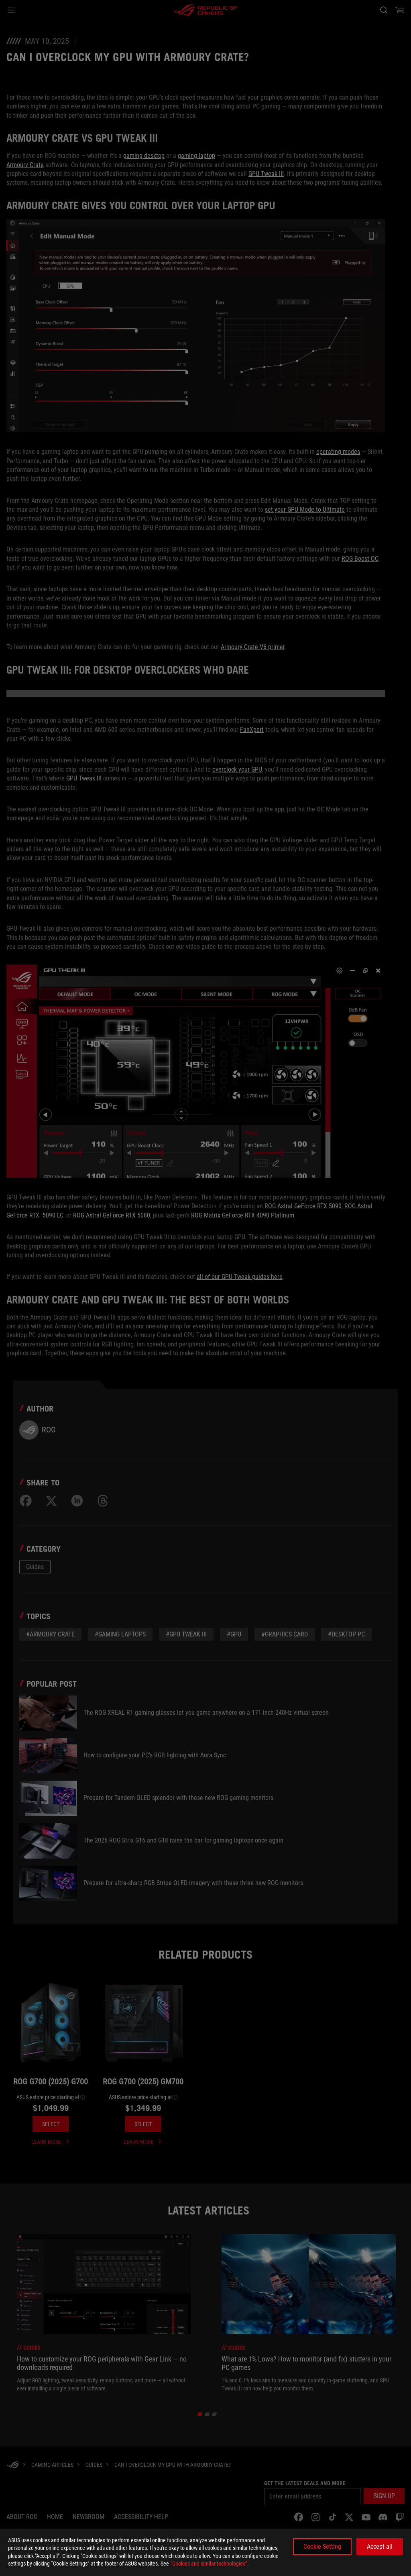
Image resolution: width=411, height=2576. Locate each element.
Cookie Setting (322, 2546)
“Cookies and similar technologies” (208, 2563)
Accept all (380, 2546)
